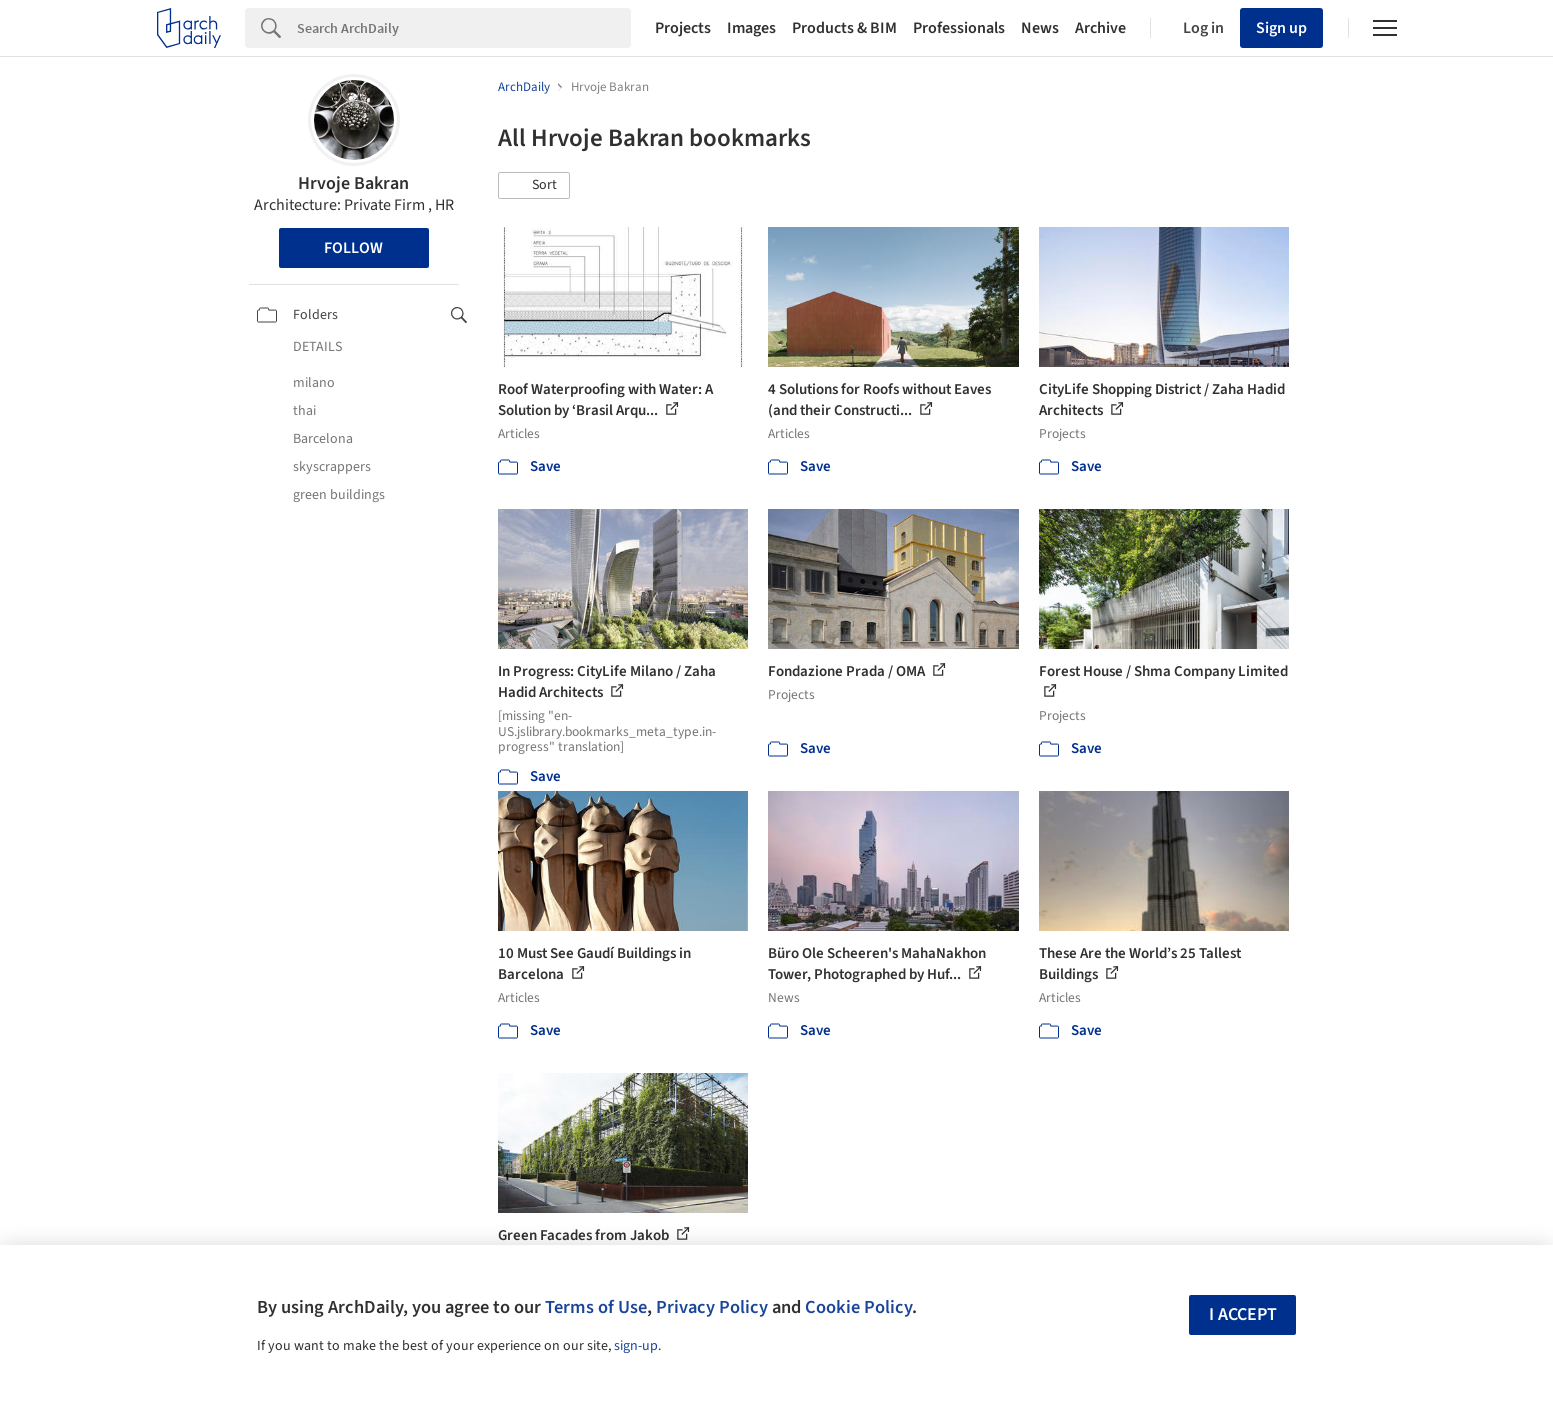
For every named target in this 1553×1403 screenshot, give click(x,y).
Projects (683, 28)
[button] (534, 186)
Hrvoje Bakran (353, 183)
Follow (353, 248)
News (1040, 28)
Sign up (1281, 28)
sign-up (636, 1346)
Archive (1100, 28)
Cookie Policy (858, 1307)
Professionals (959, 28)
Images (751, 28)
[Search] (464, 28)
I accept (1243, 1314)
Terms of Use (596, 1307)
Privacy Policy (712, 1307)
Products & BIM (844, 28)
